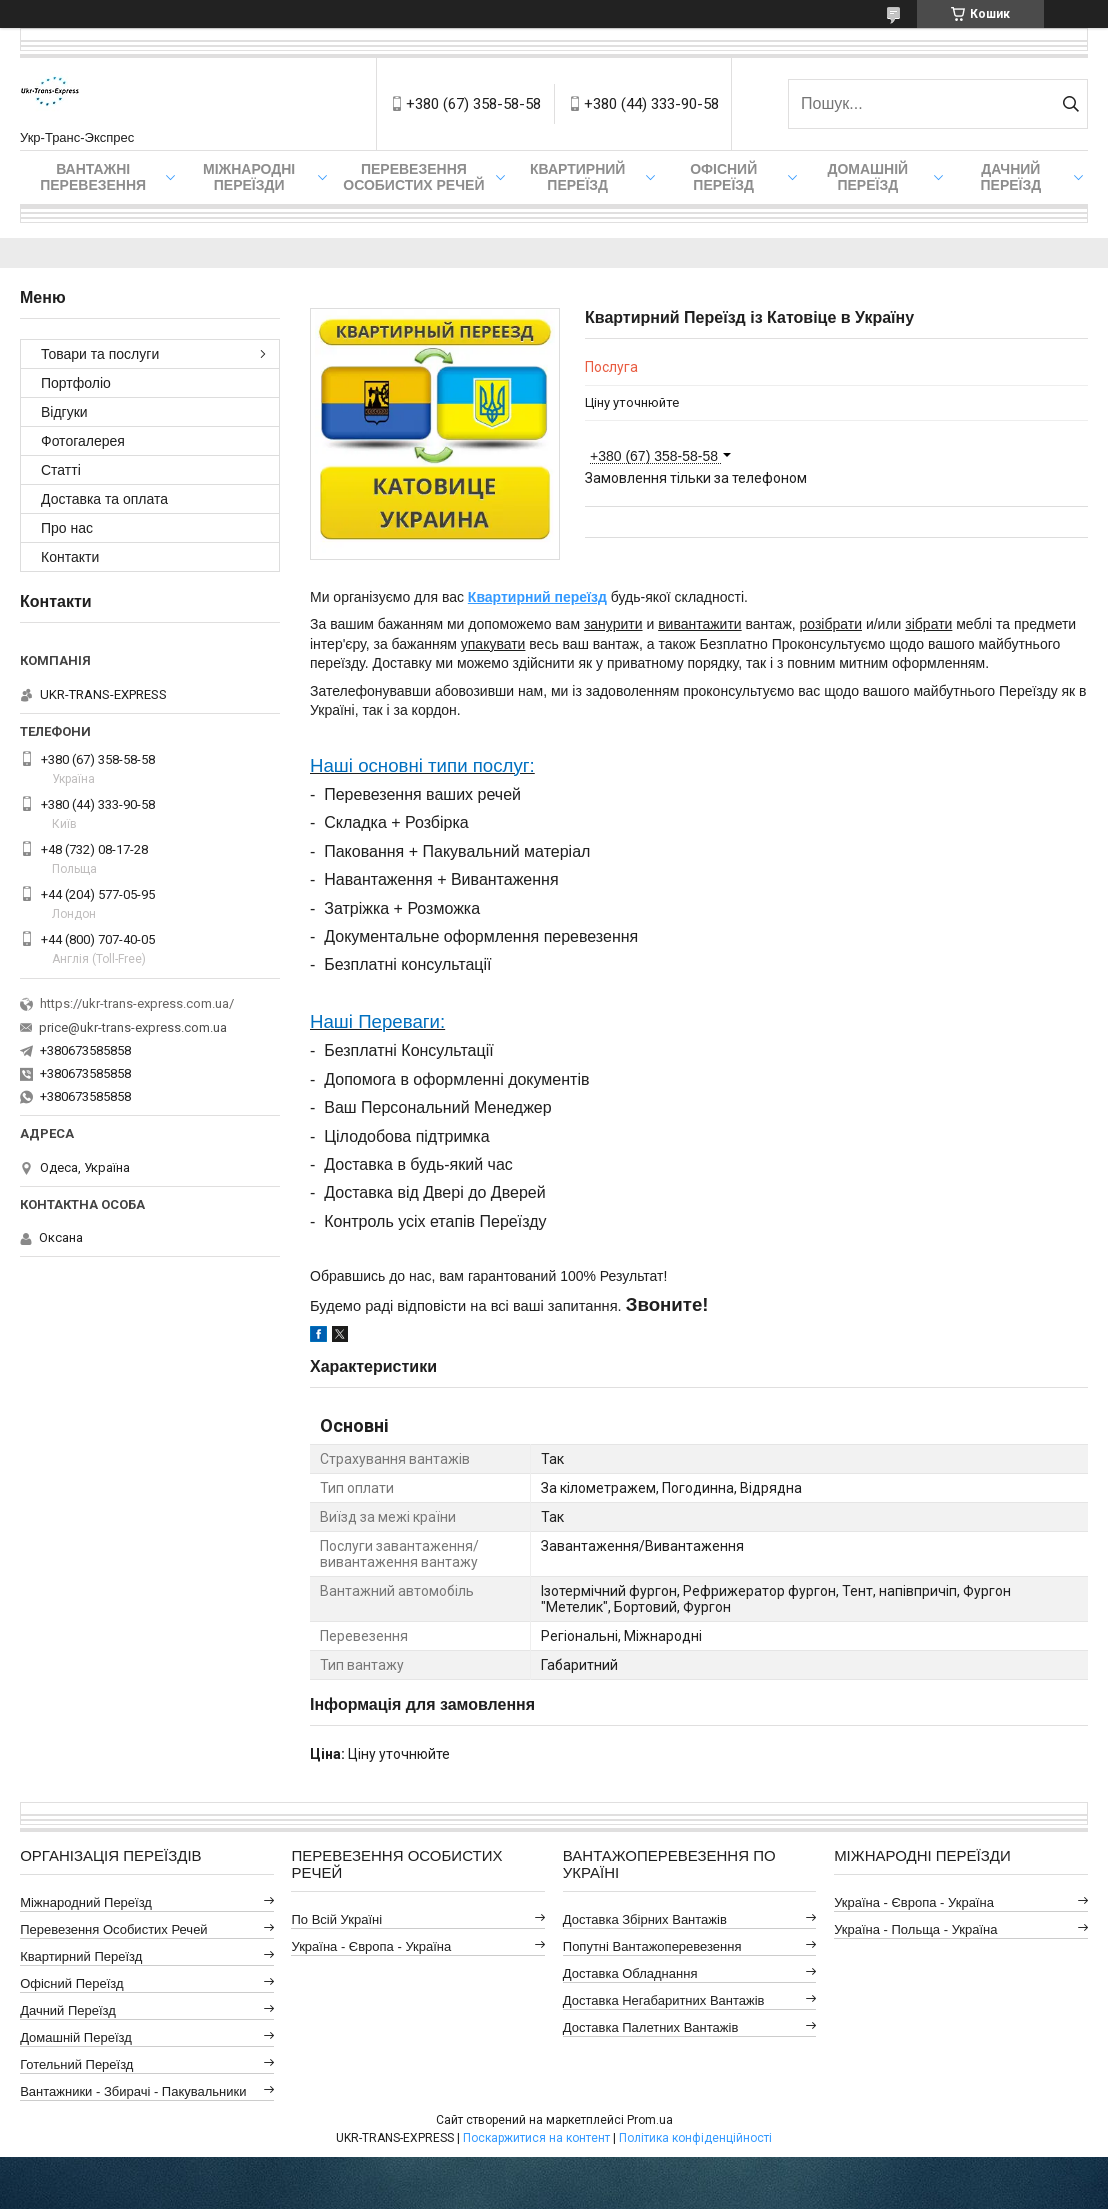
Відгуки (64, 412)
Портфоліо (76, 383)
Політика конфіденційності (695, 2138)
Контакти (70, 557)
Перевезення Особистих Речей (413, 177)
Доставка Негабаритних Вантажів (664, 2000)
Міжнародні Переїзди (249, 177)
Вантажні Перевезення (93, 177)
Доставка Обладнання (630, 1973)
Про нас (67, 528)
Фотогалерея (83, 441)
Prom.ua (650, 2120)
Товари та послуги (100, 354)
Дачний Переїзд (1010, 177)
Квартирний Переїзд (81, 1956)
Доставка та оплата (104, 499)
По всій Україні (336, 1919)
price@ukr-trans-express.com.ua (133, 1027)
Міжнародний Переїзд (86, 1902)
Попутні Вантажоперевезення (652, 1946)
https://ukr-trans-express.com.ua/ (137, 1003)
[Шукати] (1070, 104)
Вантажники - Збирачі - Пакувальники (133, 2091)
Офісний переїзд (723, 177)
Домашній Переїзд (867, 177)
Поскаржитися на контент (536, 2138)
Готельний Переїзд (76, 2064)
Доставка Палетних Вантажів (651, 2027)
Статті (61, 470)
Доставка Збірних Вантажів (645, 1919)
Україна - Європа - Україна (371, 1946)
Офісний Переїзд (71, 1983)
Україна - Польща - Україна (915, 1929)
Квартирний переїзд (577, 177)
